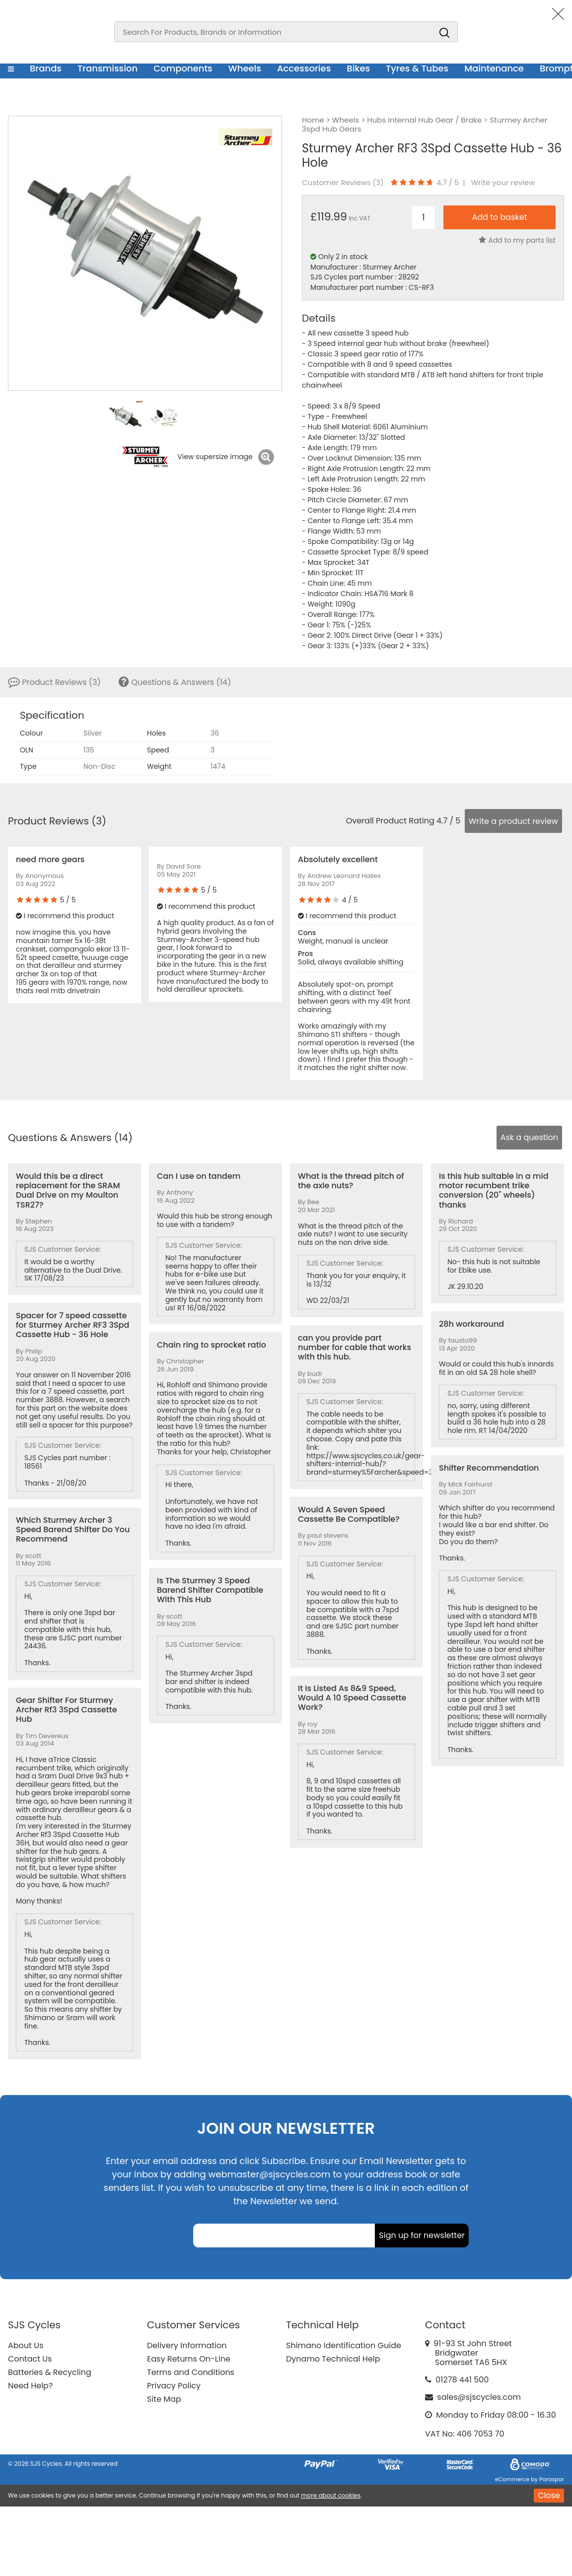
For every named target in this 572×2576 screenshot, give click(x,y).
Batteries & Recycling (49, 2372)
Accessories (304, 68)
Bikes (358, 68)
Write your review (503, 182)
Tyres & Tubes (417, 68)
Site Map (164, 2399)
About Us (25, 2345)
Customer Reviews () (343, 182)
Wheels (244, 68)
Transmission (107, 68)
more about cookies (330, 2495)
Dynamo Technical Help (333, 2359)
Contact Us (30, 2359)
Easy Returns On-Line (188, 2359)
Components (183, 68)
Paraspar (551, 2479)
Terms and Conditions (190, 2372)
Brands (46, 68)
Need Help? (30, 2385)
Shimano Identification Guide (343, 2345)
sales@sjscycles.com (479, 2397)
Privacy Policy (174, 2385)
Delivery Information (186, 2345)
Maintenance (494, 68)
